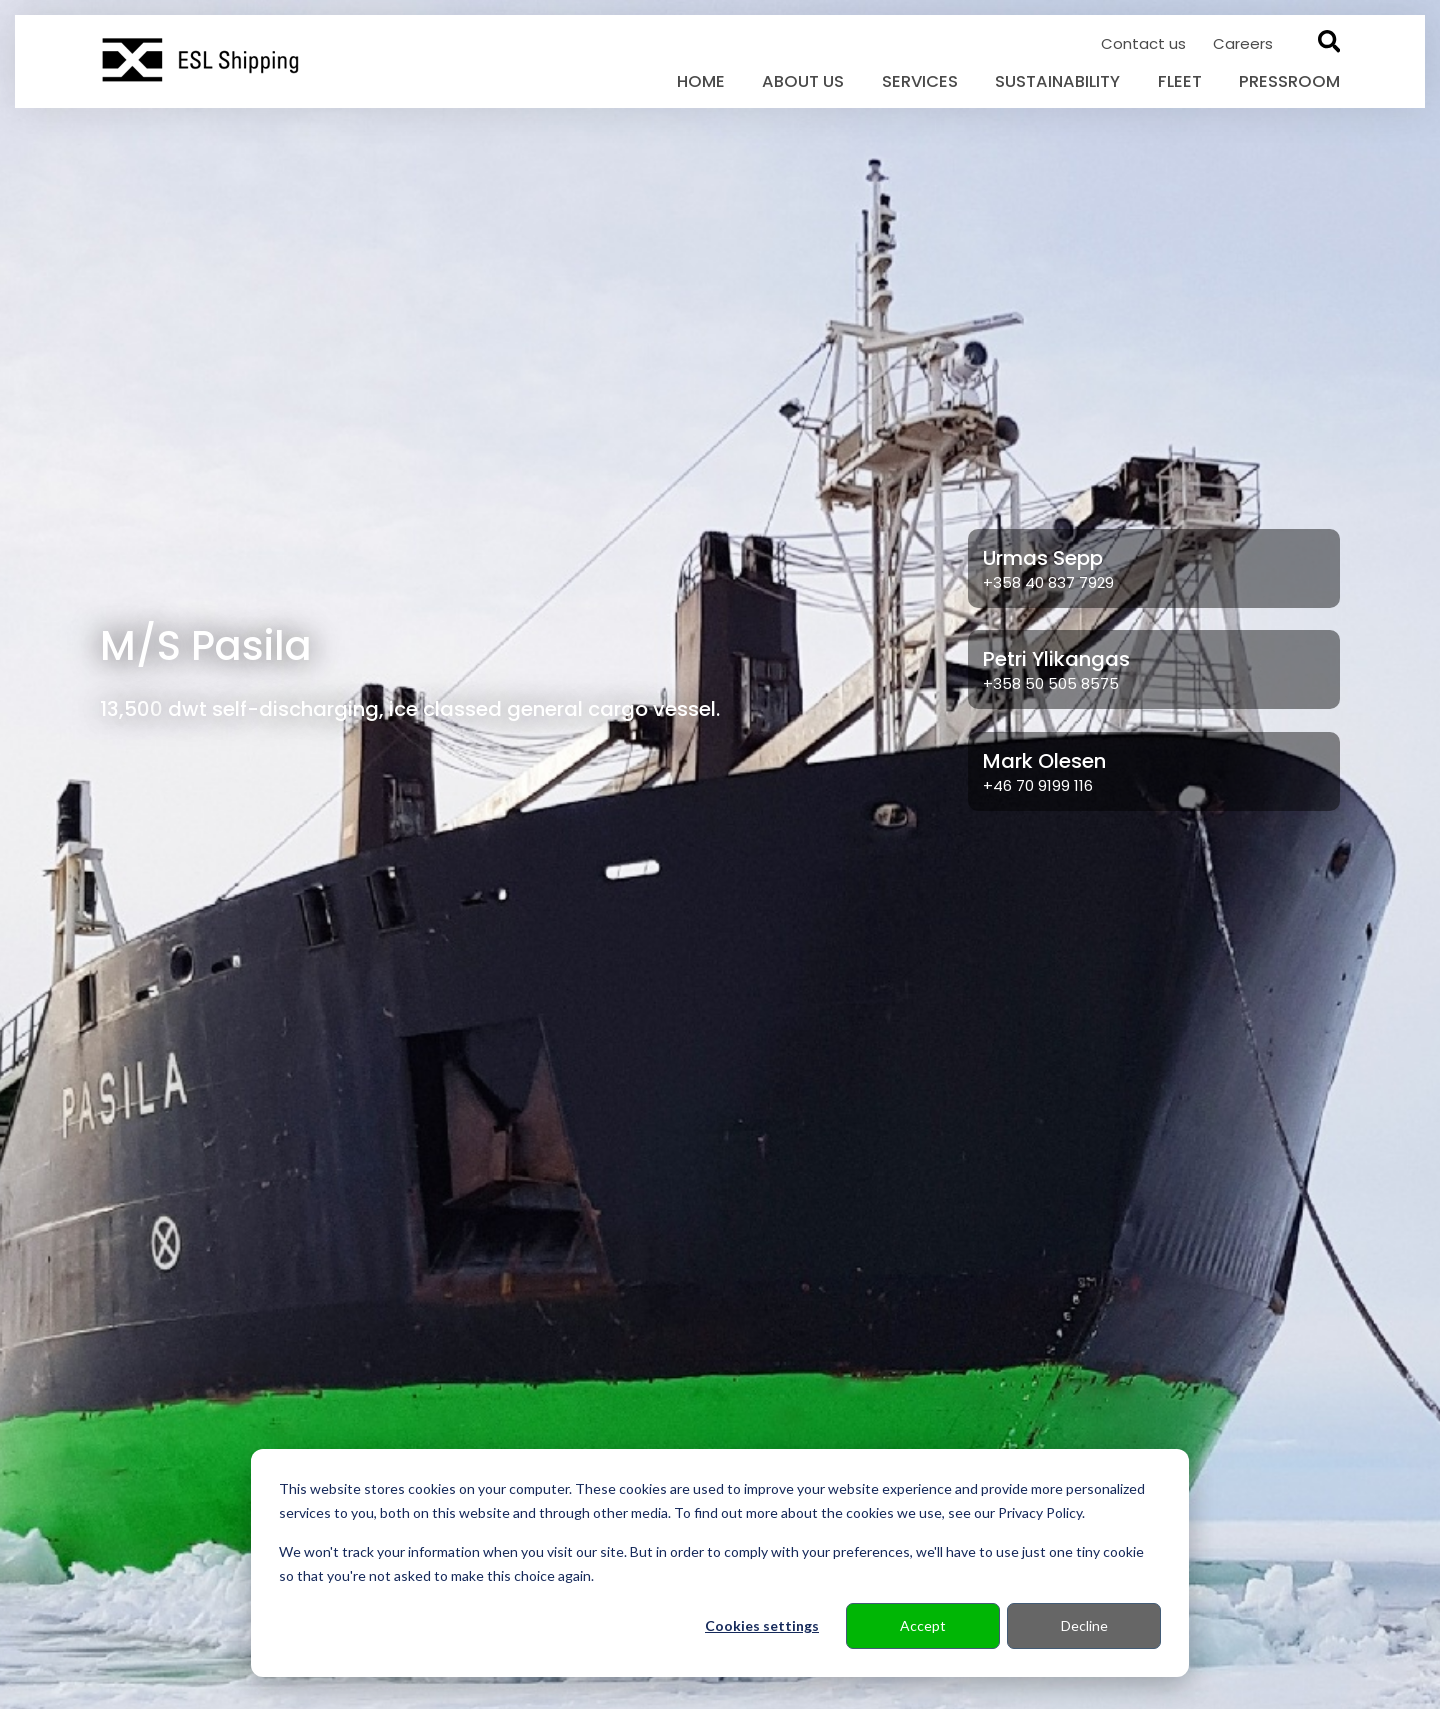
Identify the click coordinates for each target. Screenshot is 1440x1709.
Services (920, 81)
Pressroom (1289, 81)
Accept (923, 1625)
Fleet (1180, 81)
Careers (1243, 43)
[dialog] (720, 1563)
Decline (1084, 1625)
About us (803, 81)
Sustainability (1057, 81)
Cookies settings (762, 1625)
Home (701, 81)
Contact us (1145, 43)
